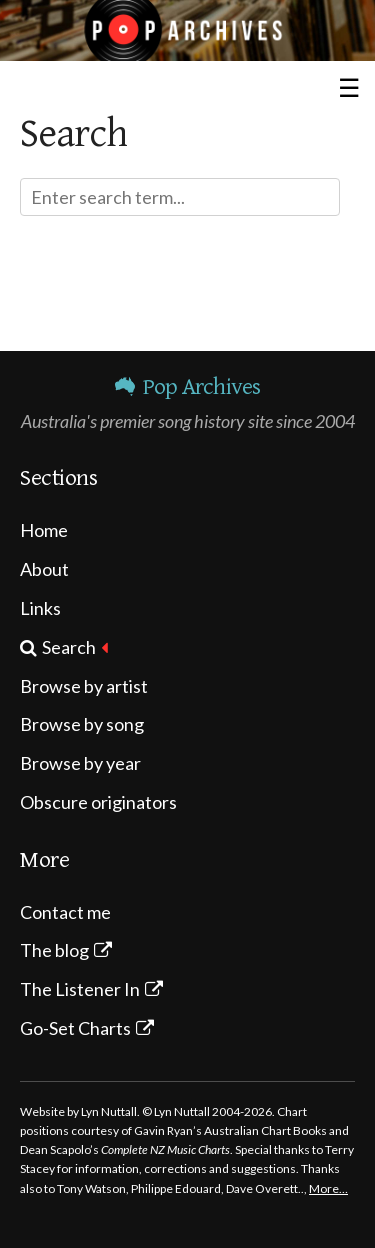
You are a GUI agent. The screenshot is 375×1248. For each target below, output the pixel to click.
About (44, 569)
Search (69, 647)
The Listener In (80, 989)
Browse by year (80, 763)
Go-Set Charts (75, 1028)
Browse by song (82, 724)
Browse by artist (84, 686)
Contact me (65, 912)
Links (40, 608)
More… (328, 1188)
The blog (54, 950)
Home (44, 530)
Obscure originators (98, 802)
